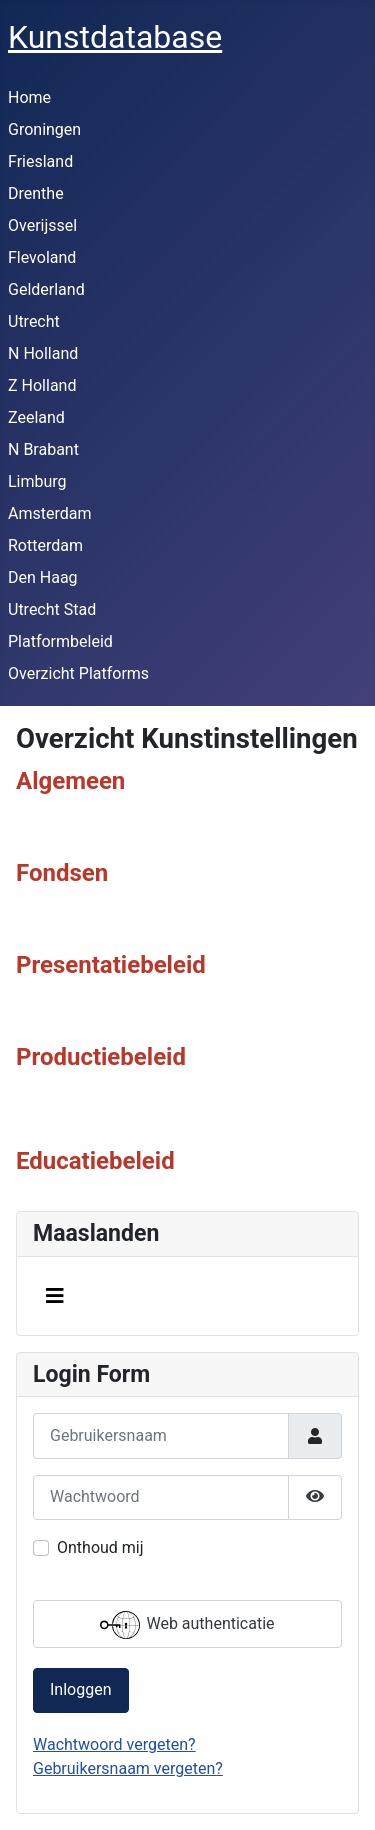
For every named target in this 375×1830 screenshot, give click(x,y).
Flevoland (42, 257)
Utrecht (34, 321)
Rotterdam (45, 545)
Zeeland (36, 417)
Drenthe (36, 193)
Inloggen (81, 1689)
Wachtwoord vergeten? (114, 1744)
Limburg (37, 481)
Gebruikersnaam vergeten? (128, 1768)
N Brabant (43, 449)
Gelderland (46, 289)
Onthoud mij (100, 1547)
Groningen (44, 129)
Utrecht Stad (52, 609)
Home (29, 97)
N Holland (43, 353)
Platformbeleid (60, 641)
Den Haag (43, 577)
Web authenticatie (187, 1625)
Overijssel (42, 225)
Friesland (40, 161)
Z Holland (42, 385)
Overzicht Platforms (78, 673)
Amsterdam (49, 513)
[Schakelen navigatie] (55, 1296)
